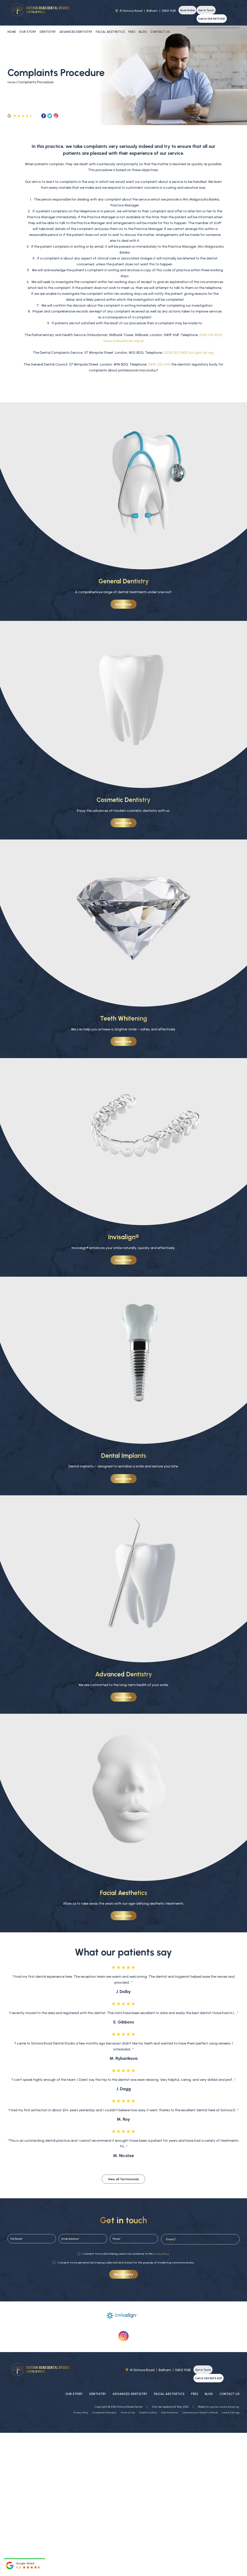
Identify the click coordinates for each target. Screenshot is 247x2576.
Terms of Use (114, 2400)
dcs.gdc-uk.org (201, 347)
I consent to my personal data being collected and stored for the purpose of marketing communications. (123, 2258)
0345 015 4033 (210, 329)
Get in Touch (184, 10)
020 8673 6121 (219, 10)
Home (11, 26)
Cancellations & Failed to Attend (195, 2400)
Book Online (156, 10)
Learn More (123, 598)
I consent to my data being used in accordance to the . (123, 2249)
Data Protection (161, 2400)
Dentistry (48, 26)
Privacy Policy (161, 2249)
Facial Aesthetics (110, 26)
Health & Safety (137, 2400)
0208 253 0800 (176, 347)
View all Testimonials (123, 2173)
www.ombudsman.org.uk (123, 335)
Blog (143, 26)
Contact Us (160, 26)
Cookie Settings (229, 2400)
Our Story (27, 26)
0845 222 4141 (159, 359)
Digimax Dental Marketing (222, 2394)
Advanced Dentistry (75, 26)
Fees (131, 26)
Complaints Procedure (88, 2400)
